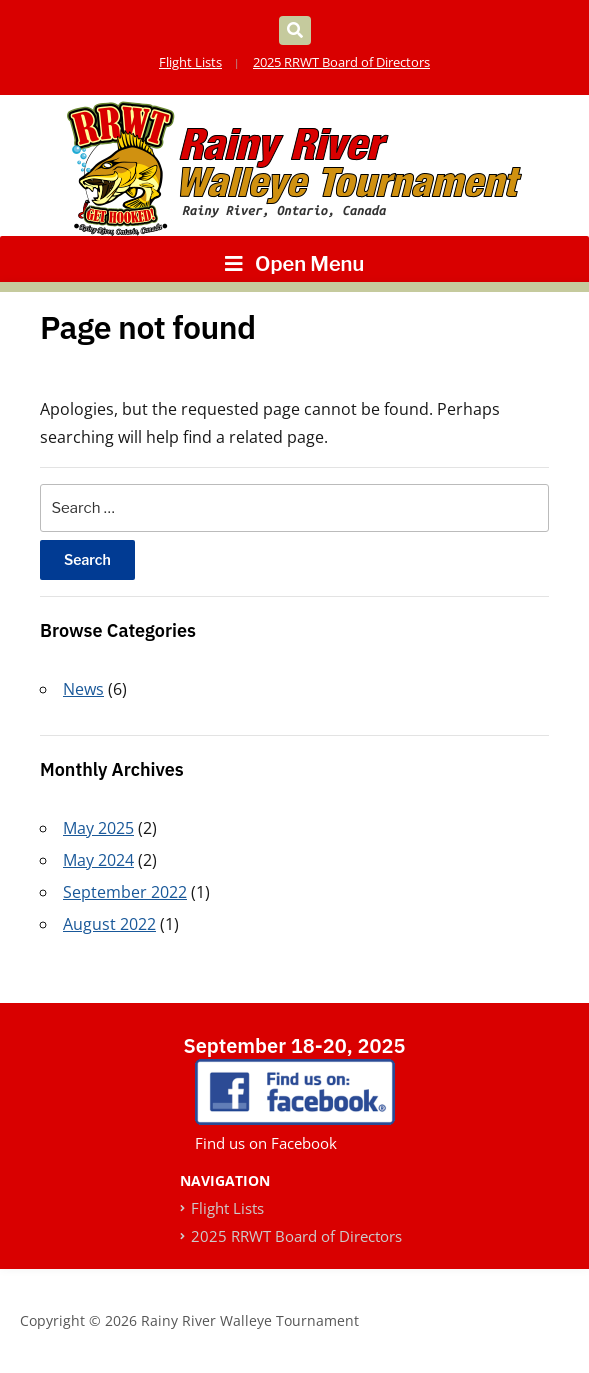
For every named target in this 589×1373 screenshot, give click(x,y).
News (83, 689)
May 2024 (98, 860)
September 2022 (125, 892)
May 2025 (98, 828)
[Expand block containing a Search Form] (295, 30)
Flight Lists (190, 62)
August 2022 (109, 924)
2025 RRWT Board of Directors (341, 62)
